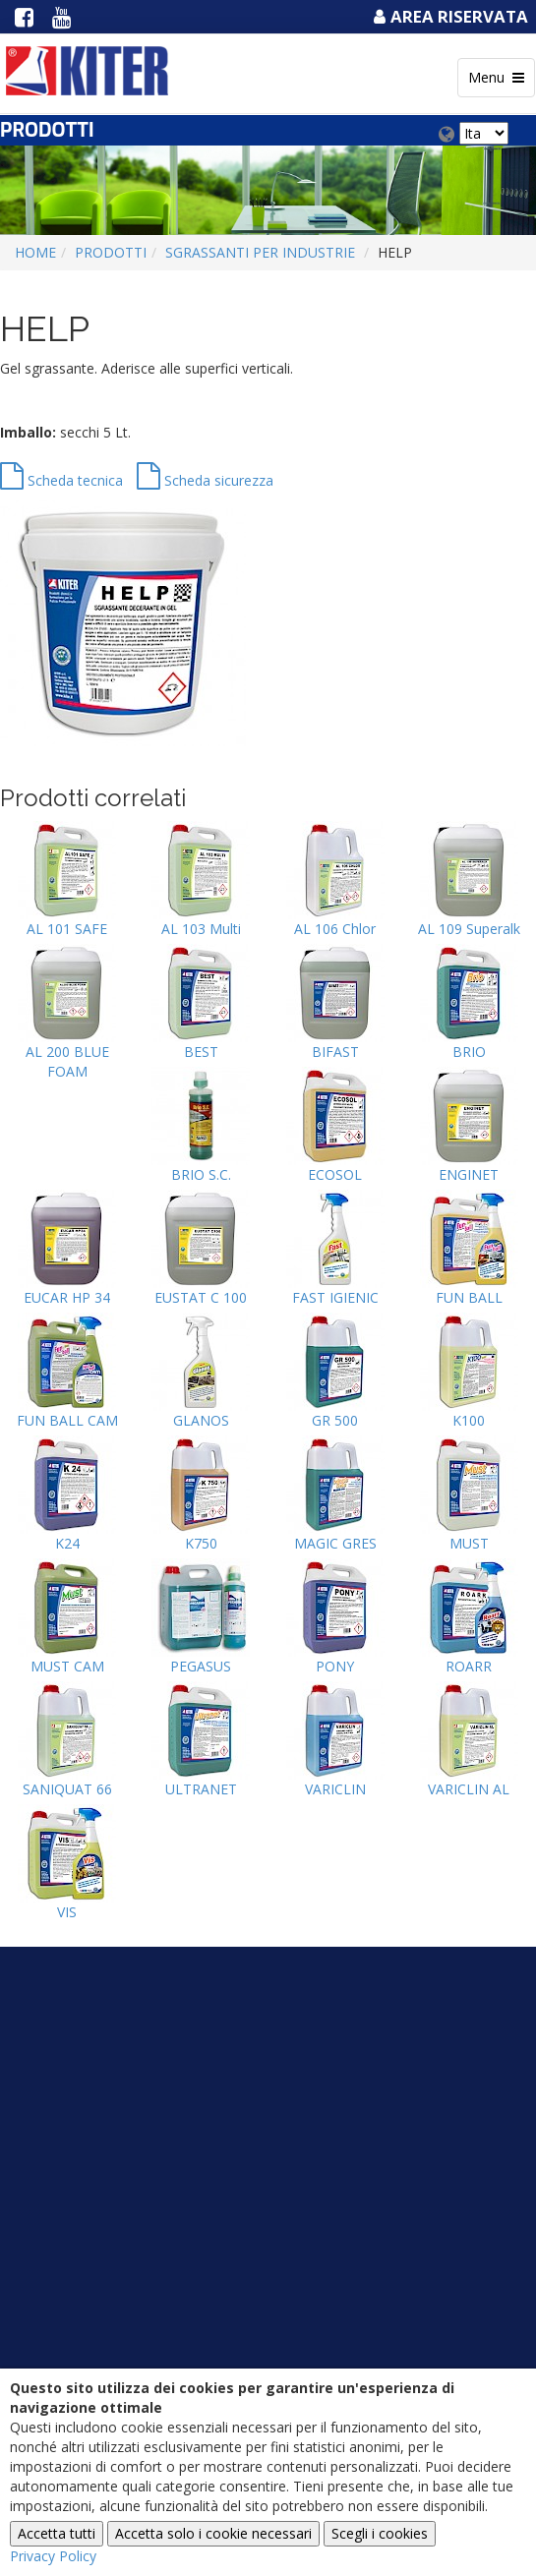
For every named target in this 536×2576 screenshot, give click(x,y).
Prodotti (111, 252)
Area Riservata (448, 16)
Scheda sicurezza (205, 480)
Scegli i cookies (379, 2533)
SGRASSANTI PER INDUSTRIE (260, 252)
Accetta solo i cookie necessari (213, 2533)
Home (35, 252)
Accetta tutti (56, 2533)
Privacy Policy (53, 2556)
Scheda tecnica (61, 480)
